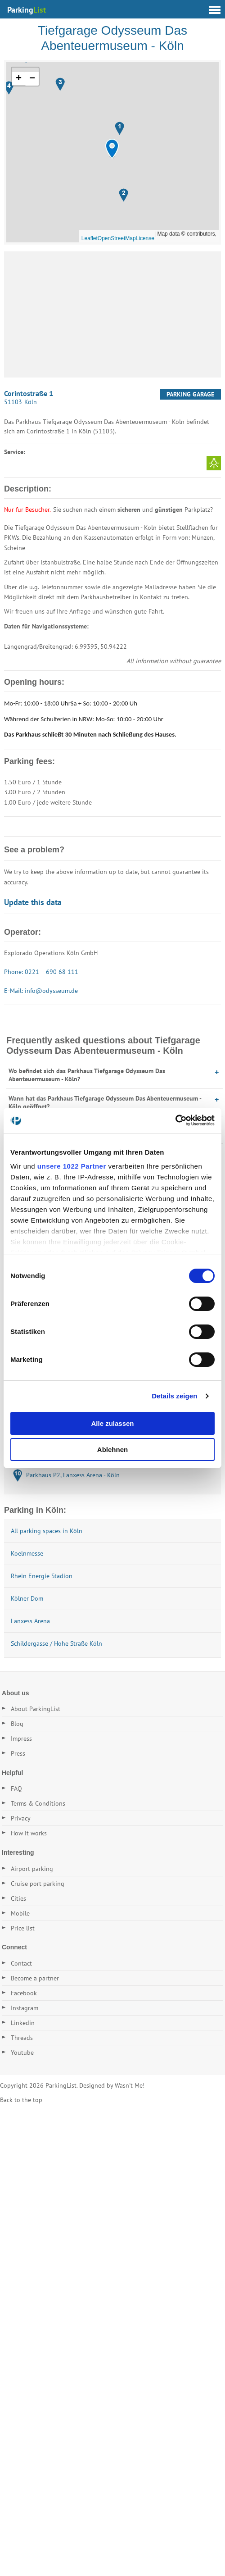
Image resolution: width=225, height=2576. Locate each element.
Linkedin (23, 2023)
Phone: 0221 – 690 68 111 (41, 972)
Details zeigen (174, 1396)
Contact (21, 1963)
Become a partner (35, 1978)
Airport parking (32, 1869)
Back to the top (21, 2100)
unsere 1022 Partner (71, 1166)
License (145, 238)
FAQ (16, 1788)
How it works (29, 1833)
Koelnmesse (27, 1553)
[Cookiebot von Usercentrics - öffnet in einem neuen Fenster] (175, 1120)
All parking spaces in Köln (46, 1531)
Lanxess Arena (30, 1621)
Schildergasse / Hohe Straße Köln (56, 1643)
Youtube (22, 2052)
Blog (17, 1724)
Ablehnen (112, 1449)
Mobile (20, 1913)
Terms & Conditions (38, 1803)
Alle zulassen (112, 1423)
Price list (23, 1928)
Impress (21, 1738)
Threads (22, 2038)
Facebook (24, 1993)
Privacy (21, 1818)
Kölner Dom (27, 1598)
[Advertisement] (112, 314)
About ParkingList (35, 1709)
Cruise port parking (37, 1884)
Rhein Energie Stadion (41, 1576)
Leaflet (89, 238)
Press (18, 1753)
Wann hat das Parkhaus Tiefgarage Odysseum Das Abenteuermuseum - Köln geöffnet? (105, 1102)
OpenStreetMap (117, 238)
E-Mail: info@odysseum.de (41, 991)
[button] (112, 149)
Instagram (24, 2008)
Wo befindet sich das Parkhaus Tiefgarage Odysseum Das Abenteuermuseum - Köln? (87, 1075)
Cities (18, 1898)
